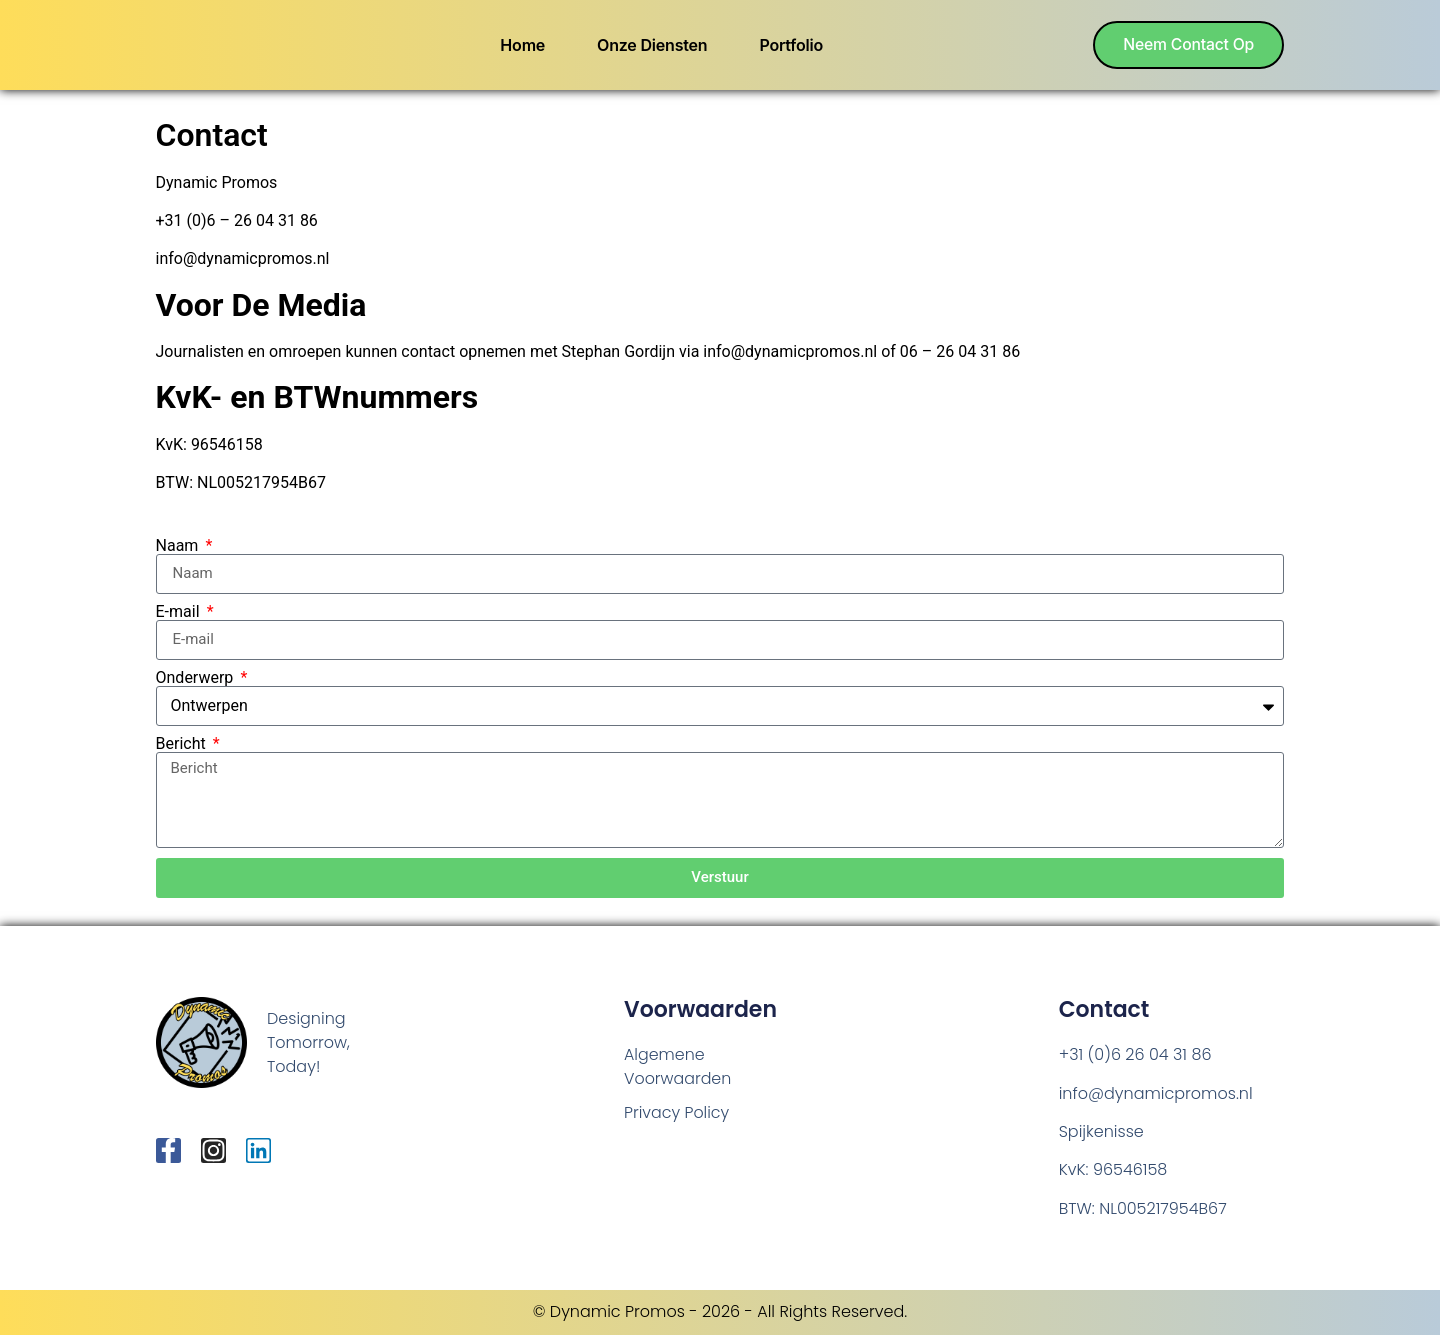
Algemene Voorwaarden (678, 1066)
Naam (179, 546)
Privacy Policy (677, 1112)
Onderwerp (197, 678)
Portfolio (789, 45)
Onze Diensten (649, 45)
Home (520, 45)
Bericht (183, 744)
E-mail (180, 612)
